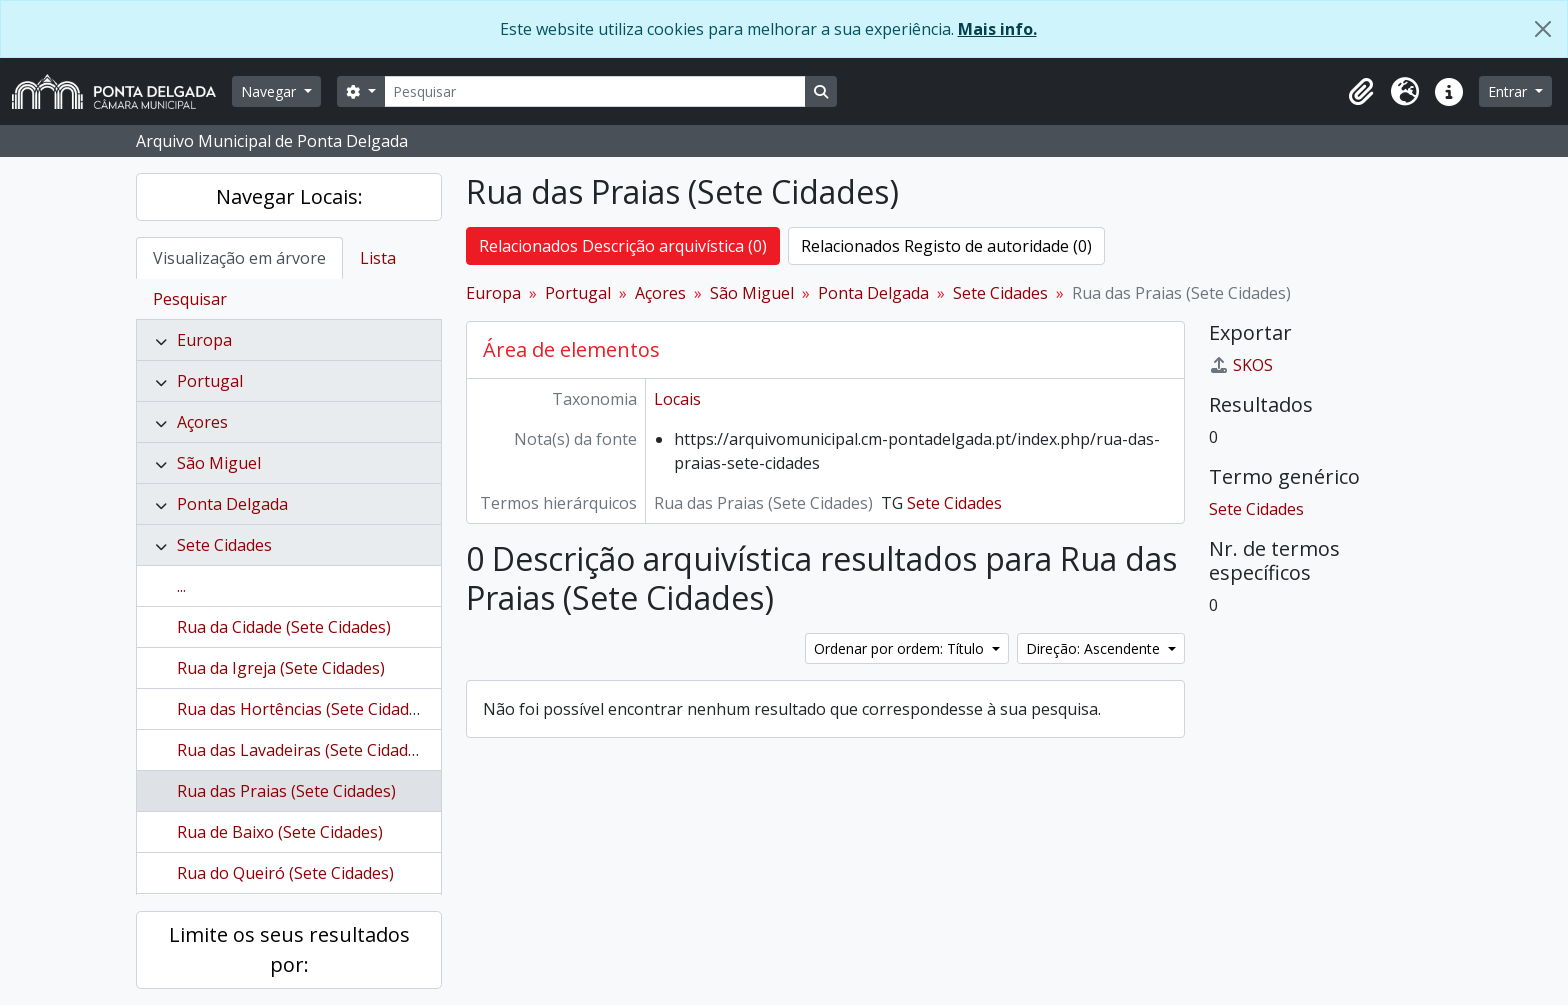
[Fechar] (1543, 29)
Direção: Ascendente (1095, 648)
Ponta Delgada (232, 504)
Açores (202, 422)
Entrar (1509, 91)
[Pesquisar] (595, 91)
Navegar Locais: (289, 196)
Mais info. (997, 29)
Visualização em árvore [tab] (239, 258)
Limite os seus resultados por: (289, 949)
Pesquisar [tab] (190, 299)
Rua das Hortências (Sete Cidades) (304, 709)
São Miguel (219, 463)
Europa (204, 340)
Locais (677, 399)
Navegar (270, 91)
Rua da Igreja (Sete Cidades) (281, 668)
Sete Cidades (224, 545)
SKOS (1241, 365)
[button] (1361, 92)
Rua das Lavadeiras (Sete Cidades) (303, 750)
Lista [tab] (378, 258)
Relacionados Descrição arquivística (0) (623, 246)
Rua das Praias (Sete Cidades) (286, 791)
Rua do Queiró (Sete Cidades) (285, 873)
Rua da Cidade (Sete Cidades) (284, 627)
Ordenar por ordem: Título (901, 648)
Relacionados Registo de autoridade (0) (946, 246)
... (181, 586)
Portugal (210, 381)
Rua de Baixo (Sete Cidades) (280, 832)
